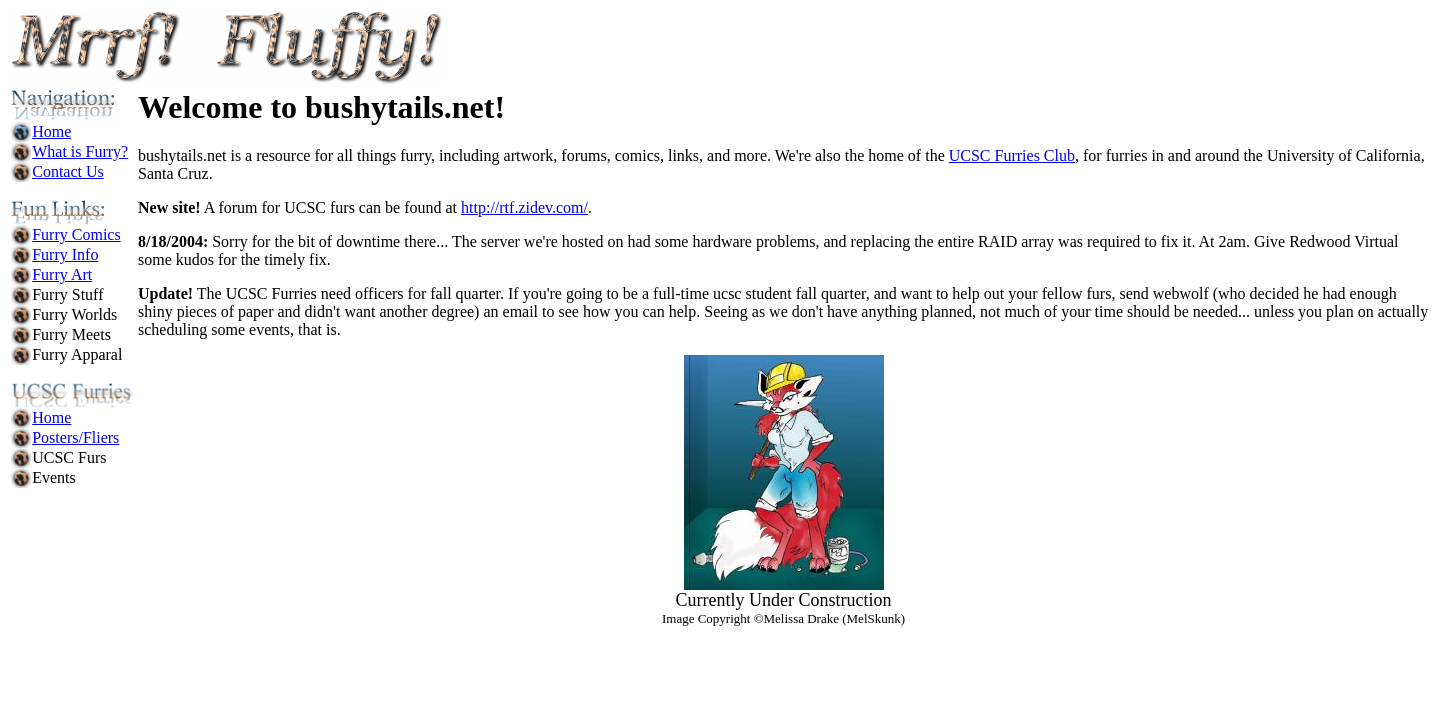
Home (51, 131)
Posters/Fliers (75, 437)
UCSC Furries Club (1012, 155)
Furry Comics (76, 234)
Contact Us (68, 171)
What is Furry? (80, 151)
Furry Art (62, 274)
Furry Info (65, 254)
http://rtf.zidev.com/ (524, 207)
